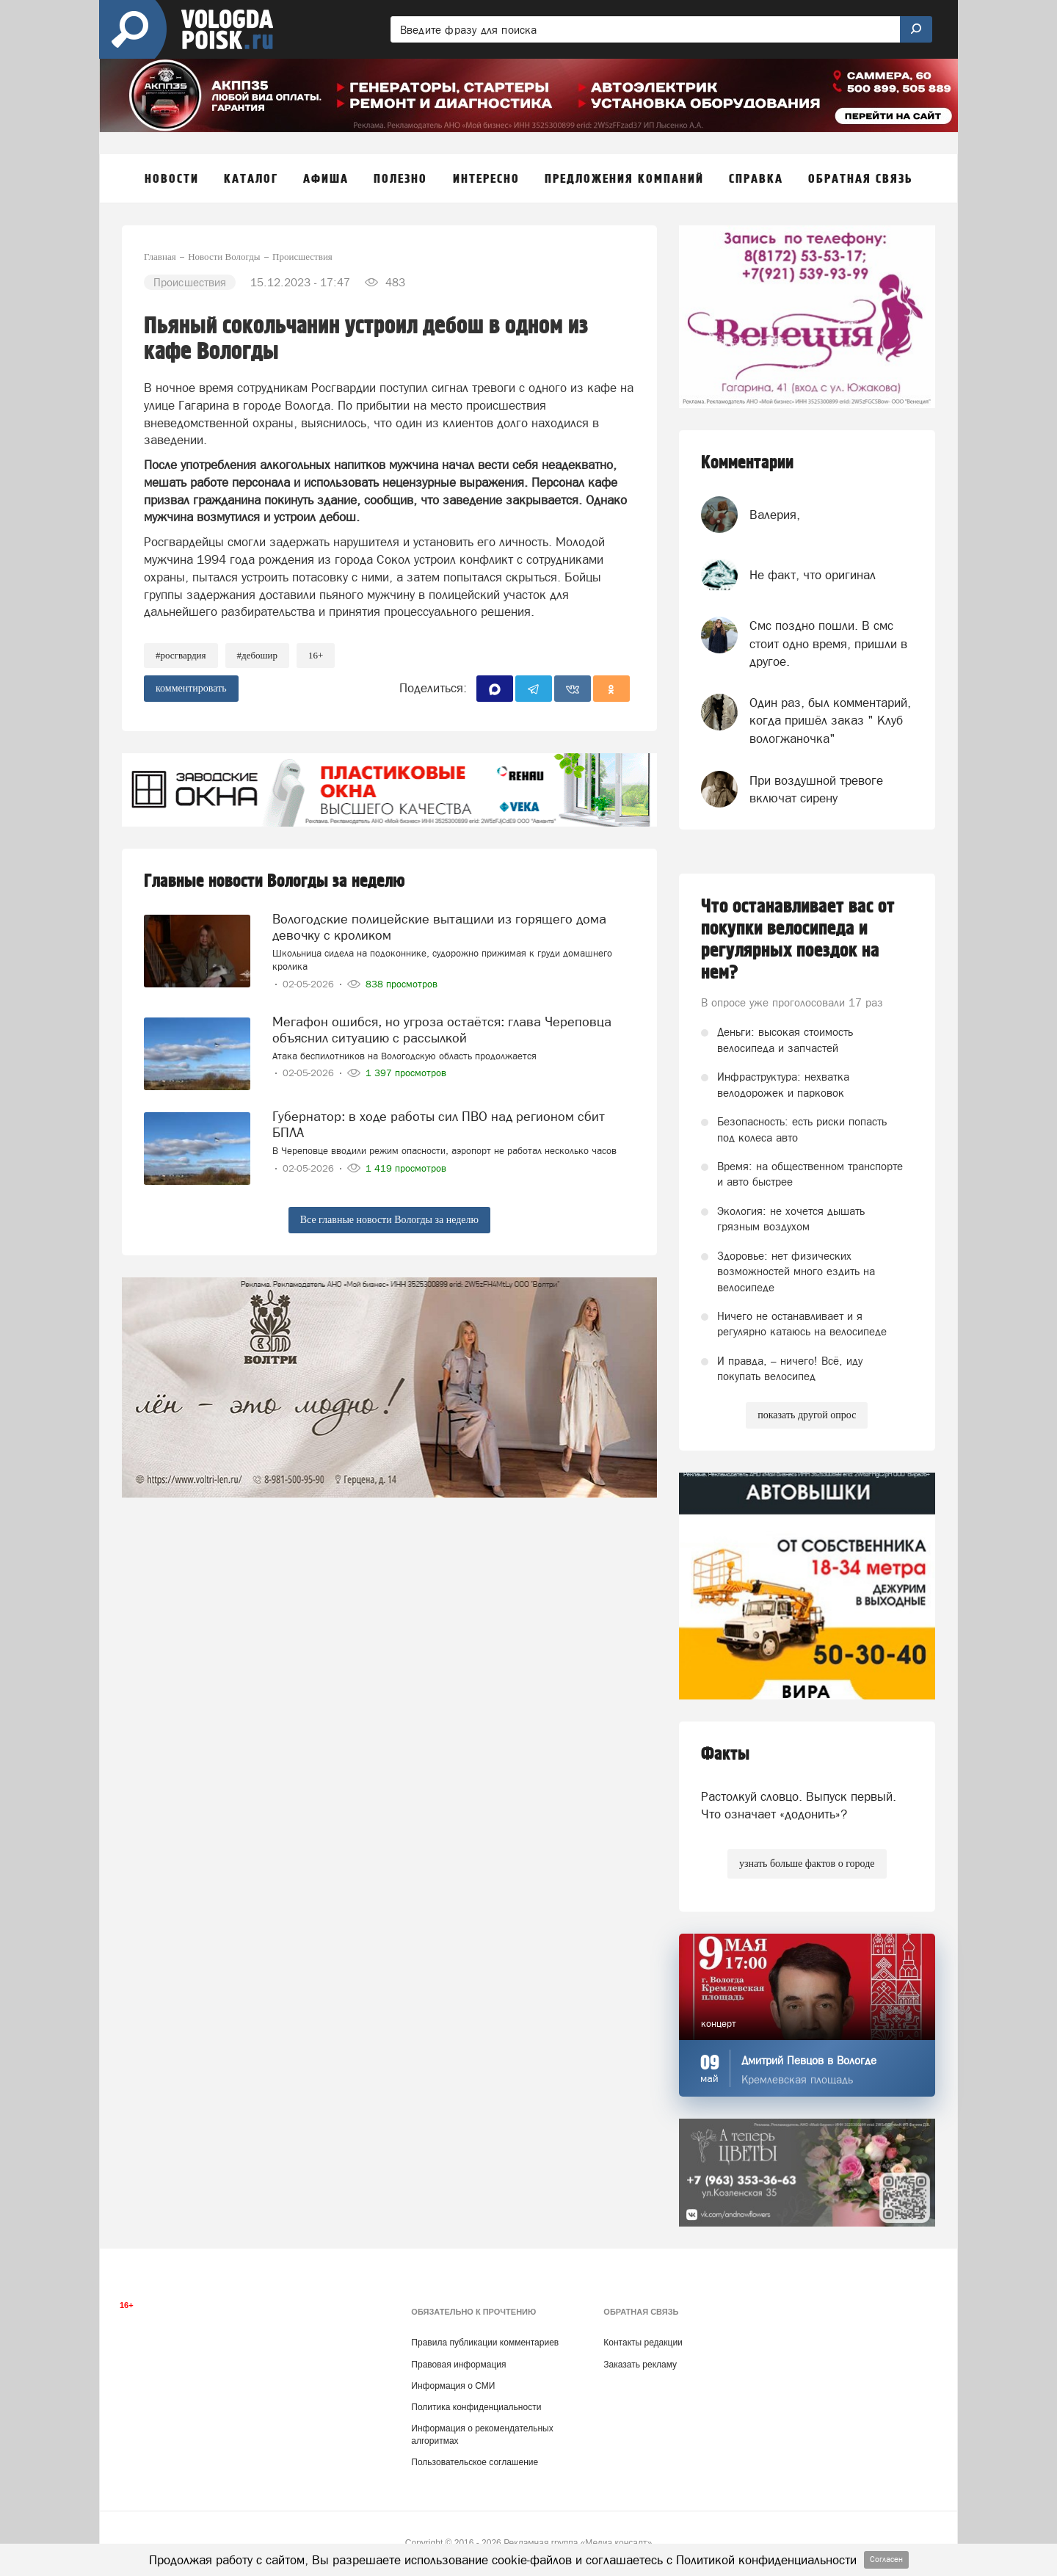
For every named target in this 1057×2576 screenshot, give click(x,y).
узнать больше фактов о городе (806, 1863)
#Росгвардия (181, 655)
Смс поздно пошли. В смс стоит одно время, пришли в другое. (828, 643)
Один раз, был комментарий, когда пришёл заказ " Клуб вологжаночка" (830, 720)
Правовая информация (458, 2364)
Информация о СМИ (453, 2386)
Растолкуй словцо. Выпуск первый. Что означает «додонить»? (798, 1805)
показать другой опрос (807, 1415)
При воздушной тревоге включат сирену (816, 789)
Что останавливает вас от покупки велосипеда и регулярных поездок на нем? (798, 940)
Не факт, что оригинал (812, 574)
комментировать (191, 688)
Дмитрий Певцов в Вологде (808, 2060)
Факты (725, 1754)
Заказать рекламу (640, 2364)
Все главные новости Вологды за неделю (389, 1219)
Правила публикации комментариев (485, 2342)
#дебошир (257, 655)
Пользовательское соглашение (474, 2462)
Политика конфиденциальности (476, 2407)
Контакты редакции (642, 2342)
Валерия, (774, 514)
